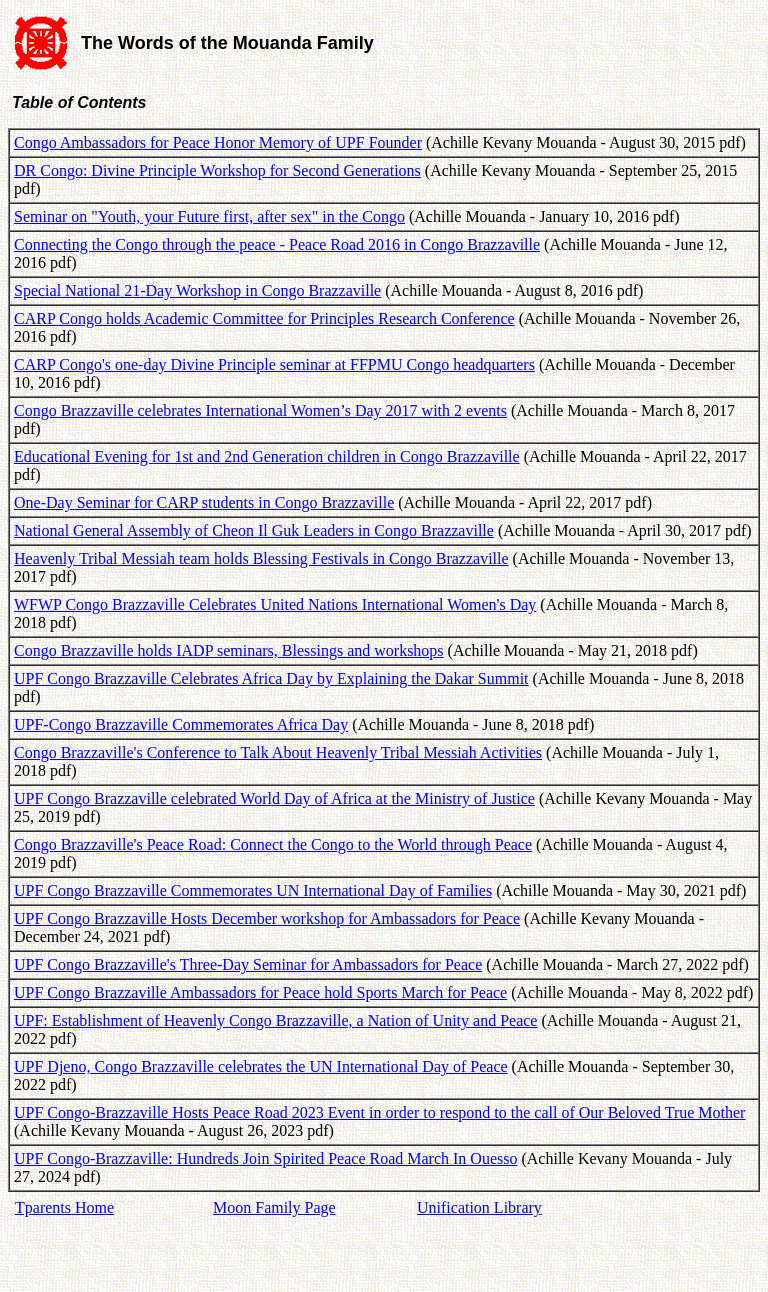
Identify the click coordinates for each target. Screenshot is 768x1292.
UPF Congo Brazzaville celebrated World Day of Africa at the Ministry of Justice (274, 798)
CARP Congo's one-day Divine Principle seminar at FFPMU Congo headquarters (274, 364)
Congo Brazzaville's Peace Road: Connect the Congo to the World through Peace (273, 844)
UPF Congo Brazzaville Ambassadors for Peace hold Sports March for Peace (260, 992)
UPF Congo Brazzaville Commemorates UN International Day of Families (253, 890)
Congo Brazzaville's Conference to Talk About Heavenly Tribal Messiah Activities (278, 752)
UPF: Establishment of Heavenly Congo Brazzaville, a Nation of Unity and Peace (275, 1020)
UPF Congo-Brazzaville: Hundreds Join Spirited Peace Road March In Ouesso (265, 1158)
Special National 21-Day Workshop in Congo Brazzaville (197, 290)
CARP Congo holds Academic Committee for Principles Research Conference (264, 318)
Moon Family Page (274, 1207)
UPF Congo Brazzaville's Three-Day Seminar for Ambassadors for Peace (248, 964)
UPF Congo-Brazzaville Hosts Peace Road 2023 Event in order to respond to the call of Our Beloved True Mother (379, 1112)
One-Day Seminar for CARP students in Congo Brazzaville (204, 502)
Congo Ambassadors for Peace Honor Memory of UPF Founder (218, 142)
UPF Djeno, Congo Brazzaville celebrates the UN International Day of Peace (261, 1066)
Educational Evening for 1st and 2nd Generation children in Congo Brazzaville (267, 456)
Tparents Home (64, 1207)
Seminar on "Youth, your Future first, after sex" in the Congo (209, 216)
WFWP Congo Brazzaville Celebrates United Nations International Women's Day (275, 604)
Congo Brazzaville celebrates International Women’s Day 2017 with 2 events (260, 410)
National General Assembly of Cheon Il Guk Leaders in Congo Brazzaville (254, 530)
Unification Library (479, 1207)
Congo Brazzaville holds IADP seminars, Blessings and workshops (229, 650)
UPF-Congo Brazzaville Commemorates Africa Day (181, 724)
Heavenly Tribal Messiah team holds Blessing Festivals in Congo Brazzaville (261, 558)
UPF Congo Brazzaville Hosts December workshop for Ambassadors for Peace (267, 918)
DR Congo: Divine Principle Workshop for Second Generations (217, 170)
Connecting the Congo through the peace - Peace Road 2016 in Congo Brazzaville (277, 244)
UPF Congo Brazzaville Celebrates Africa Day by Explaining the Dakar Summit (271, 678)
